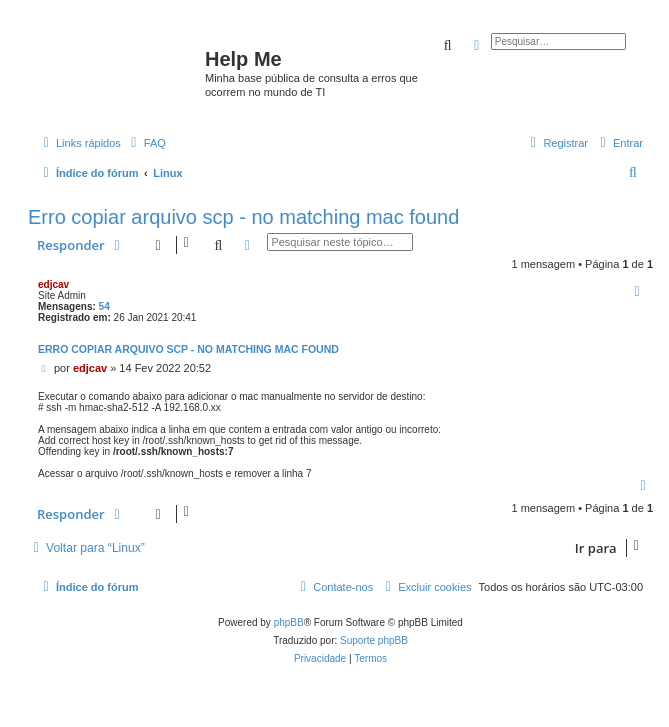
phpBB (289, 622)
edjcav (53, 284)
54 (104, 306)
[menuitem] (146, 143)
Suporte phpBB (374, 640)
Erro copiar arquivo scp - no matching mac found (243, 217)
